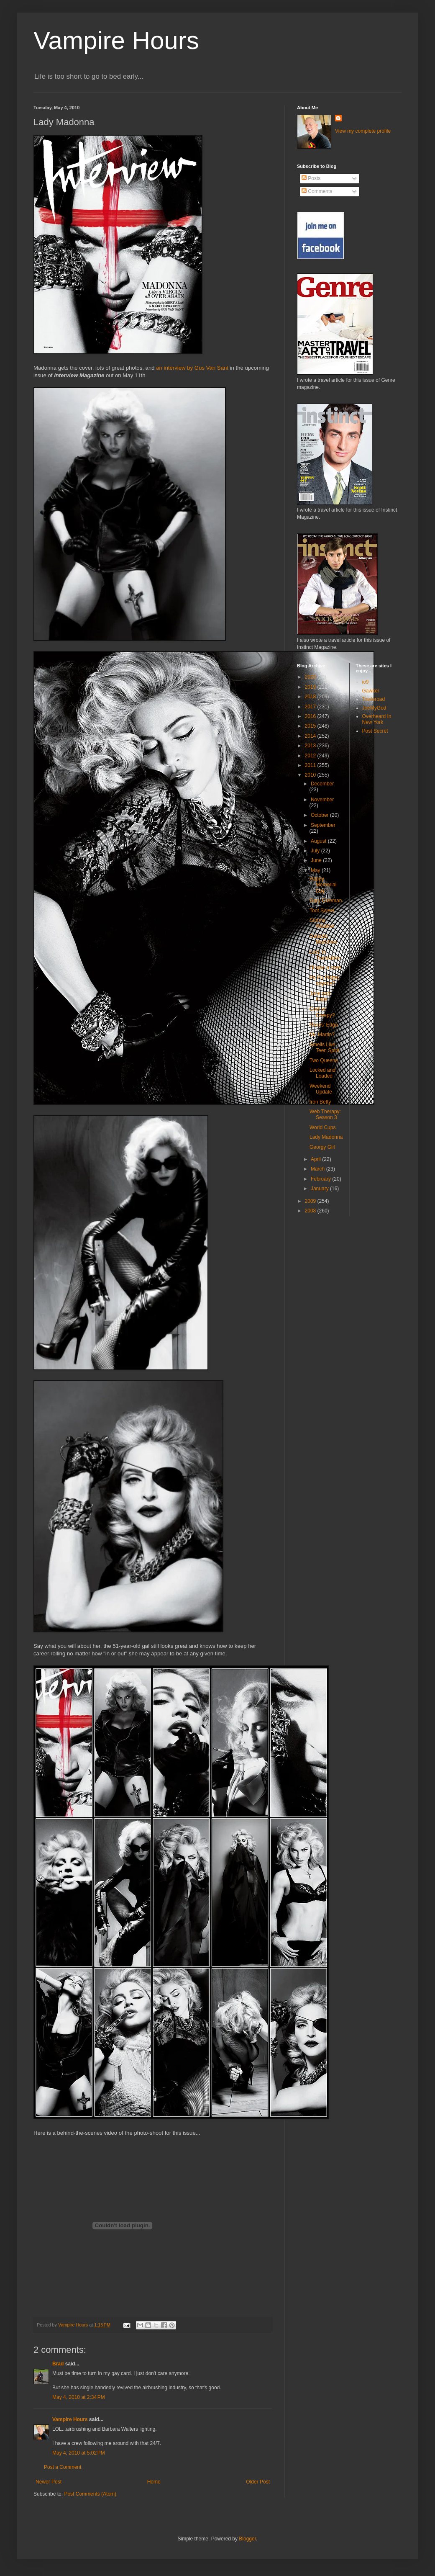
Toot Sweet (322, 911)
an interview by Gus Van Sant (192, 368)
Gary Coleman (326, 900)
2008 (311, 1211)
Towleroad (373, 699)
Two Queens (324, 1060)
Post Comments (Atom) (90, 2494)
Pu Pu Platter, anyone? (325, 980)
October (320, 815)
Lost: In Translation (325, 955)
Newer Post (48, 2482)
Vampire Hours (116, 40)
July (316, 851)
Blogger (247, 2539)
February (321, 1179)
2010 (311, 775)
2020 (311, 677)
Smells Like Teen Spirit (325, 1047)
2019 (311, 687)
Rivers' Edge (324, 1025)
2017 (311, 707)
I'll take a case (325, 967)
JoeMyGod (374, 708)
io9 (365, 682)
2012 (311, 756)
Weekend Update (321, 1089)
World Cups (322, 1127)
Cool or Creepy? (322, 1012)
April (316, 1159)
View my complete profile (363, 131)
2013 (311, 746)
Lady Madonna (326, 1137)
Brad (58, 2364)
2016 (311, 716)
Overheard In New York (377, 719)
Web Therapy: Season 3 (325, 1114)
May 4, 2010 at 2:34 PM (78, 2397)
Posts (311, 178)
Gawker (370, 691)
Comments (317, 191)
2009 (311, 1201)
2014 (311, 736)
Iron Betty (320, 1102)
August (319, 841)
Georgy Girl (322, 1147)
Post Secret (375, 731)
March (318, 1169)
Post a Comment (62, 2467)
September (323, 825)
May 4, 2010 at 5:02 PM (78, 2453)
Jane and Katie (320, 996)
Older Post (258, 2482)
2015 (311, 726)
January (320, 1188)
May (316, 870)
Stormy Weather (322, 923)
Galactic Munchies (323, 939)
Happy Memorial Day (323, 885)
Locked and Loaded (322, 1073)
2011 (311, 765)
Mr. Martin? (322, 1034)
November (322, 800)
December (322, 784)
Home (154, 2482)
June (317, 860)
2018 (311, 697)
